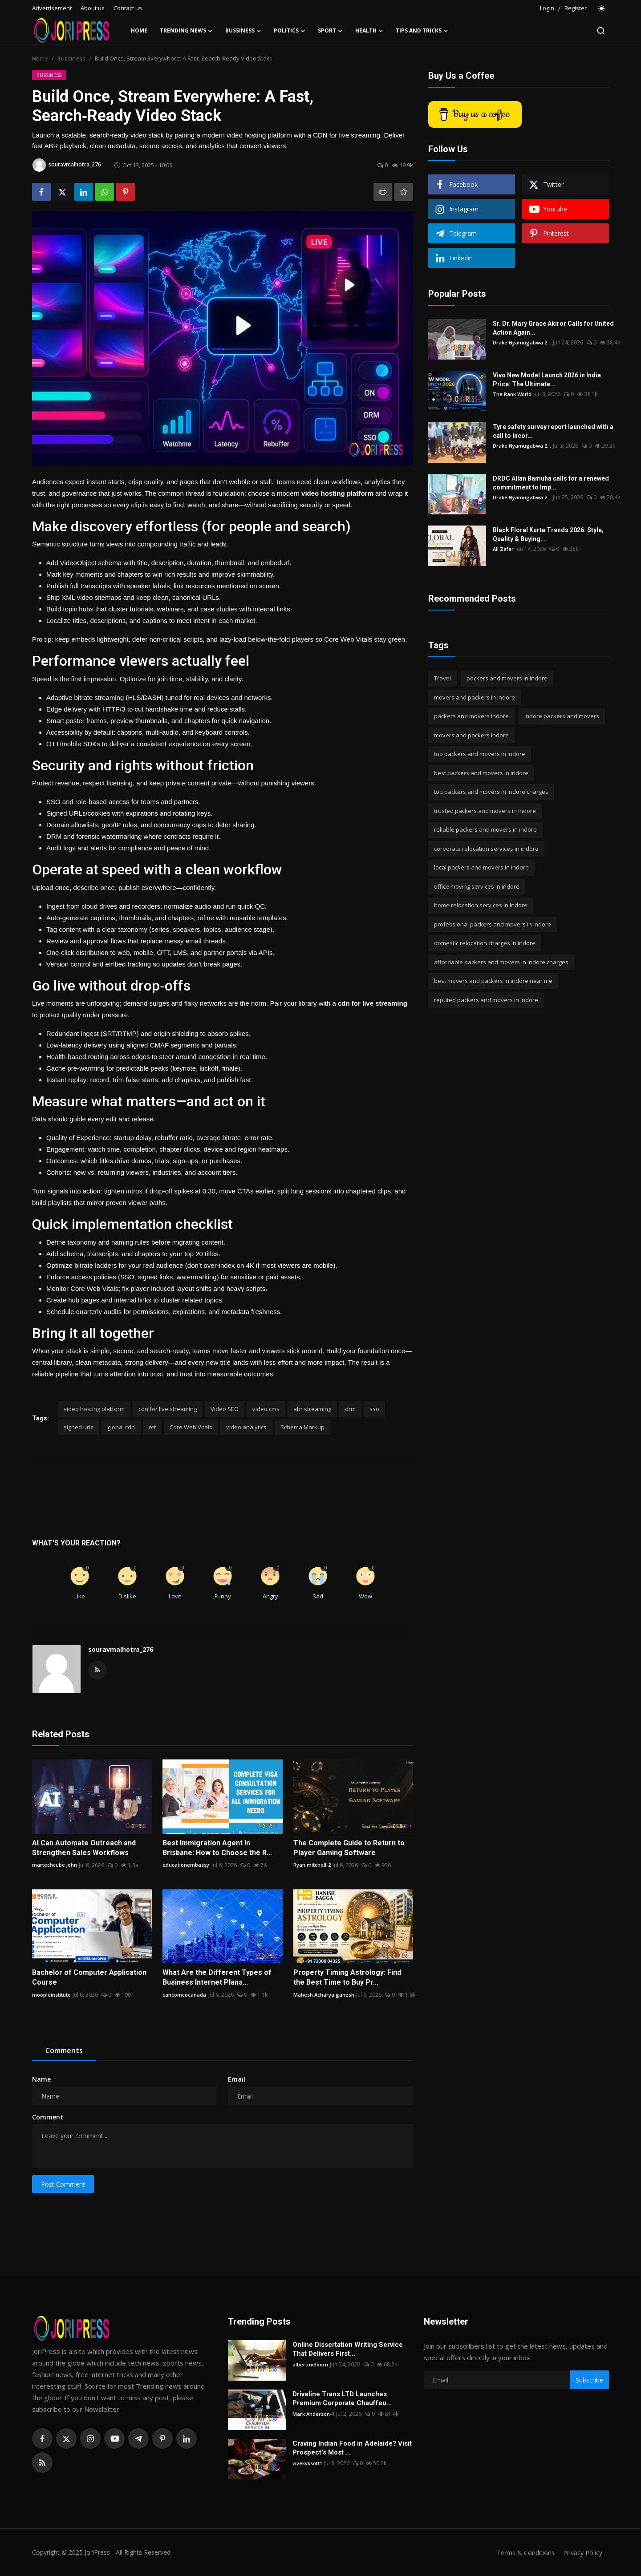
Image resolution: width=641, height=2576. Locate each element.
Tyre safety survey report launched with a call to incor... (553, 431)
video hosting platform (94, 1409)
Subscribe (589, 2380)
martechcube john (55, 1865)
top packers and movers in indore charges (491, 792)
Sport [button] (330, 30)
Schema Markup (302, 1427)
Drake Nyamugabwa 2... (523, 342)
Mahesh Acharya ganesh (324, 1994)
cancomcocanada (184, 1994)
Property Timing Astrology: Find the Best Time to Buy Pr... (347, 1977)
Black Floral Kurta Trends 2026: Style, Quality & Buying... (548, 534)
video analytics (246, 1427)
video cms (266, 1409)
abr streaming (312, 1409)
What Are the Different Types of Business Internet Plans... (217, 1977)
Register (575, 8)
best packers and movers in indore (481, 773)
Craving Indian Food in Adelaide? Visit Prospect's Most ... (352, 2447)
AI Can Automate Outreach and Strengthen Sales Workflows (84, 1848)
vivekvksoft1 (308, 2463)
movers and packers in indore (474, 697)
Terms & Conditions (521, 2552)
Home (139, 30)
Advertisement (52, 8)
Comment (47, 2117)
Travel (442, 678)
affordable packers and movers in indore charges (501, 962)
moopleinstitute (52, 1994)
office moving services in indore (476, 886)
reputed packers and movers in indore (486, 1000)
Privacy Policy (581, 2552)
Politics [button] (289, 30)
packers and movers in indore (507, 678)
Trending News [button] (186, 30)
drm (350, 1409)
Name (41, 2079)
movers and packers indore (471, 735)
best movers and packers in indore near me (493, 981)
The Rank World (513, 394)
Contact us (128, 8)
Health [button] (369, 30)
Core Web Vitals (191, 1427)
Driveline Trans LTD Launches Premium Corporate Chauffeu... (342, 2398)
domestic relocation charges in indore (485, 943)
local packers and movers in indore (481, 867)
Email (236, 2079)
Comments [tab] (64, 2050)
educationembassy (186, 1865)
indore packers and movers (561, 716)
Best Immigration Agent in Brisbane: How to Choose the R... (217, 1848)
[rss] (42, 2462)
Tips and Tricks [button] (422, 30)
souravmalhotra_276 (120, 1649)
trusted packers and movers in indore (485, 811)
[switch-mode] (602, 8)
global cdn (121, 1427)
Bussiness (71, 58)
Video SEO (225, 1409)
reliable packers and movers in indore (485, 829)
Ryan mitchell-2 (312, 1865)
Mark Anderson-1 (314, 2414)
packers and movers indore (471, 716)
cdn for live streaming (167, 1409)
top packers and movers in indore (479, 754)
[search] (601, 31)
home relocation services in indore (480, 905)
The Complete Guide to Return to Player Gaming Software (349, 1848)
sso (374, 1409)
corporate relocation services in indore (486, 849)
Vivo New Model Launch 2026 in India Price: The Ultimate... (547, 380)
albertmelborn (310, 2364)
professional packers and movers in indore (492, 924)
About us (93, 8)
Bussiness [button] (243, 30)
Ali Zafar (504, 549)
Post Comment (63, 2184)
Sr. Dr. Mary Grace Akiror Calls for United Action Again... (553, 328)
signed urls (78, 1427)
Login (547, 8)
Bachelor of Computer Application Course (89, 1977)
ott (152, 1427)
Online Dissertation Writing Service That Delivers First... (347, 2349)
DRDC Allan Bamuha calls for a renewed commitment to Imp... (551, 483)
